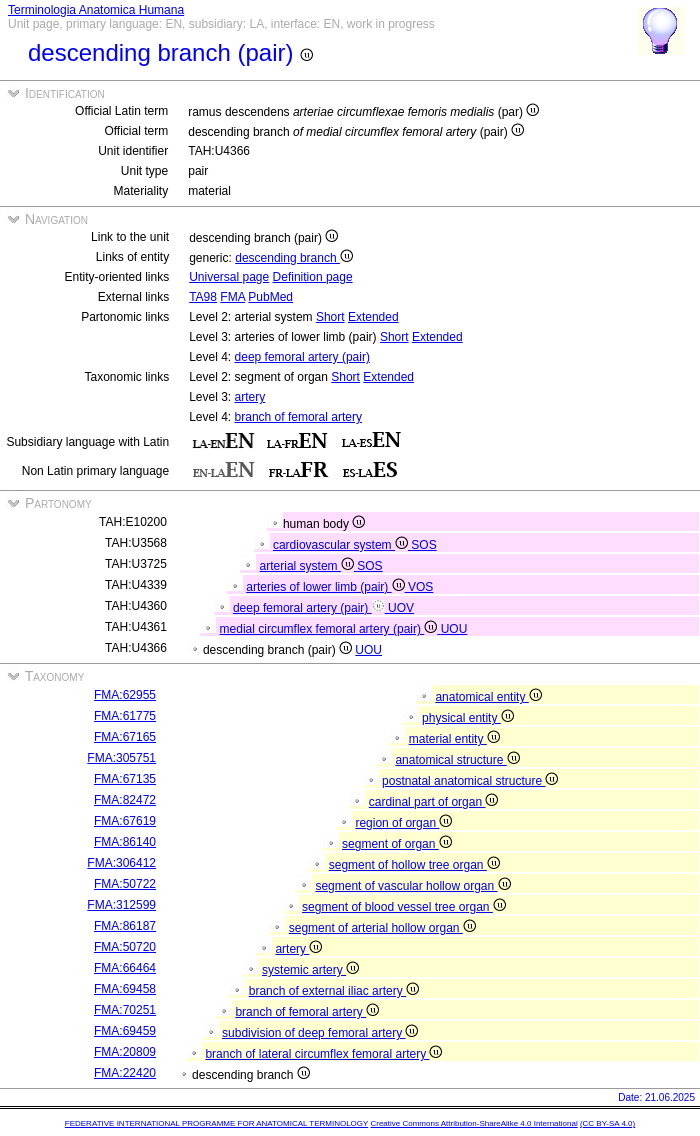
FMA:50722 (125, 884)
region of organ (403, 823)
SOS (423, 545)
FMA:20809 (125, 1052)
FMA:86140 (125, 842)
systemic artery (310, 970)
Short (330, 317)
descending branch (294, 258)
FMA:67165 (125, 737)
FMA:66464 (125, 968)
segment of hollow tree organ (414, 865)
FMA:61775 (125, 716)
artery (250, 397)
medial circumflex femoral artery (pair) (330, 629)
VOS (420, 587)
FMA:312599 (121, 905)
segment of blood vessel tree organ (404, 907)
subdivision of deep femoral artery (320, 1033)
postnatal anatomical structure (470, 781)
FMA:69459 (125, 1031)
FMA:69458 (125, 989)
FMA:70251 (125, 1010)
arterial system (309, 566)
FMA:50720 (125, 947)
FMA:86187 (125, 926)
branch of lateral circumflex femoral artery (323, 1054)
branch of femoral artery (298, 417)
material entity (454, 739)
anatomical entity (488, 697)
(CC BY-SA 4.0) (607, 1123)
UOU (454, 629)
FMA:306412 (121, 863)
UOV (401, 608)
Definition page (313, 277)
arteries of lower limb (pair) (327, 587)
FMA (232, 297)
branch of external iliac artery (334, 991)
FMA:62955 (125, 695)
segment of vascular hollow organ (412, 886)
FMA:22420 (125, 1073)
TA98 (203, 297)
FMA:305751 (121, 758)
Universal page (229, 277)
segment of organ (397, 844)
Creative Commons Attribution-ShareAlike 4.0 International (473, 1123)
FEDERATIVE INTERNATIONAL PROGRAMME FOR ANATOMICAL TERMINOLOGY (216, 1123)
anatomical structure (457, 760)
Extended (373, 317)
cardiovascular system (342, 545)
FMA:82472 (125, 800)
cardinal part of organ (434, 802)
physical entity (468, 718)
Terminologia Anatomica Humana (96, 10)
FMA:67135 (125, 779)
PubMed (270, 297)
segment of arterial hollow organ (382, 928)
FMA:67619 (125, 821)
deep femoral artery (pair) (302, 357)
